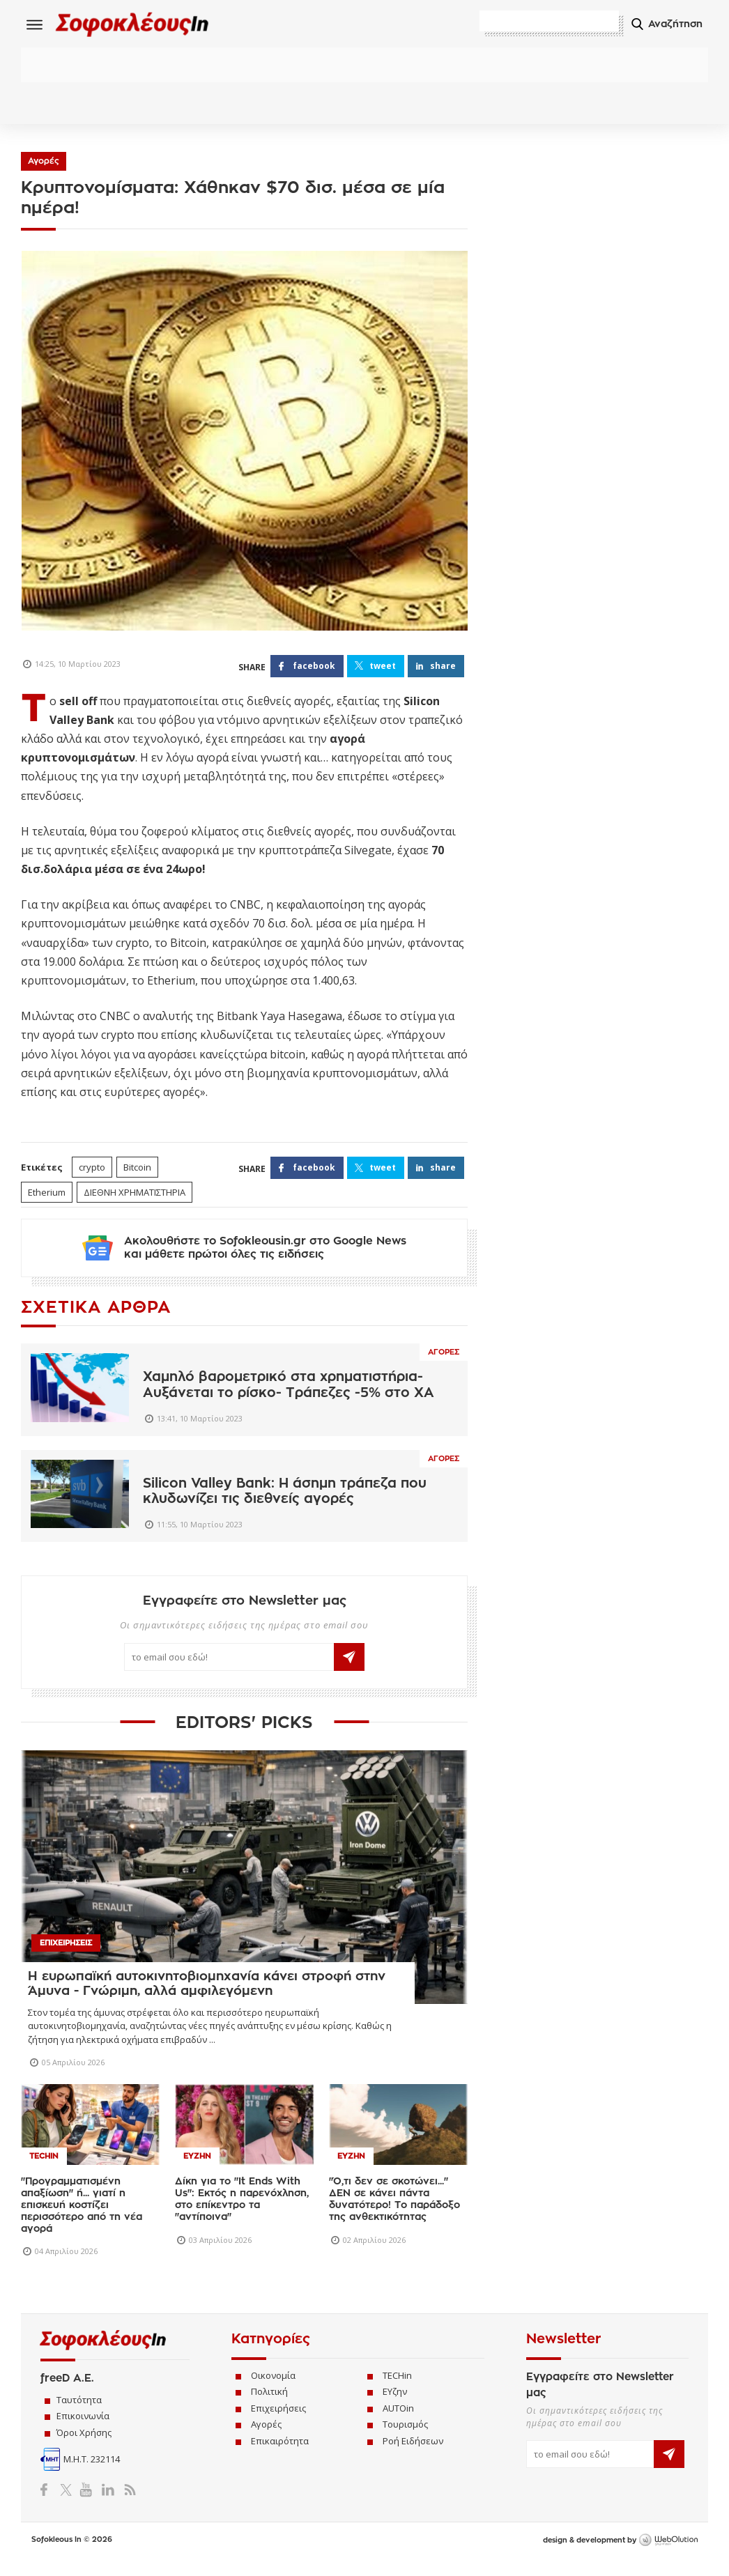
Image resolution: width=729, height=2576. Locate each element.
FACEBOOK (314, 668)
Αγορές (43, 164)
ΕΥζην (395, 2406)
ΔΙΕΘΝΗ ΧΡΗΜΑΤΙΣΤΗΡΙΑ (134, 1195)
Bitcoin (137, 1170)
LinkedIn (107, 2504)
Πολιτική (269, 2406)
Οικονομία (273, 2390)
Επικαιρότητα (280, 2456)
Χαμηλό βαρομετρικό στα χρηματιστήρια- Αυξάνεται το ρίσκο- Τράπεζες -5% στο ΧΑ (288, 1399)
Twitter (68, 2504)
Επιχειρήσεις (278, 2423)
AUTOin (398, 2423)
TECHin (397, 2390)
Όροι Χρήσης (84, 2447)
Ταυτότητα (79, 2414)
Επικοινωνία (82, 2431)
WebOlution (668, 2555)
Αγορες (443, 1367)
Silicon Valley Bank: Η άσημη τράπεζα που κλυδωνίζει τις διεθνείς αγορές (285, 1505)
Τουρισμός (405, 2439)
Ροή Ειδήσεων (413, 2456)
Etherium (47, 1195)
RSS (127, 2504)
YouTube (88, 2504)
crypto (92, 1170)
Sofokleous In (145, 25)
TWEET (382, 668)
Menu (35, 24)
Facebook (49, 2504)
